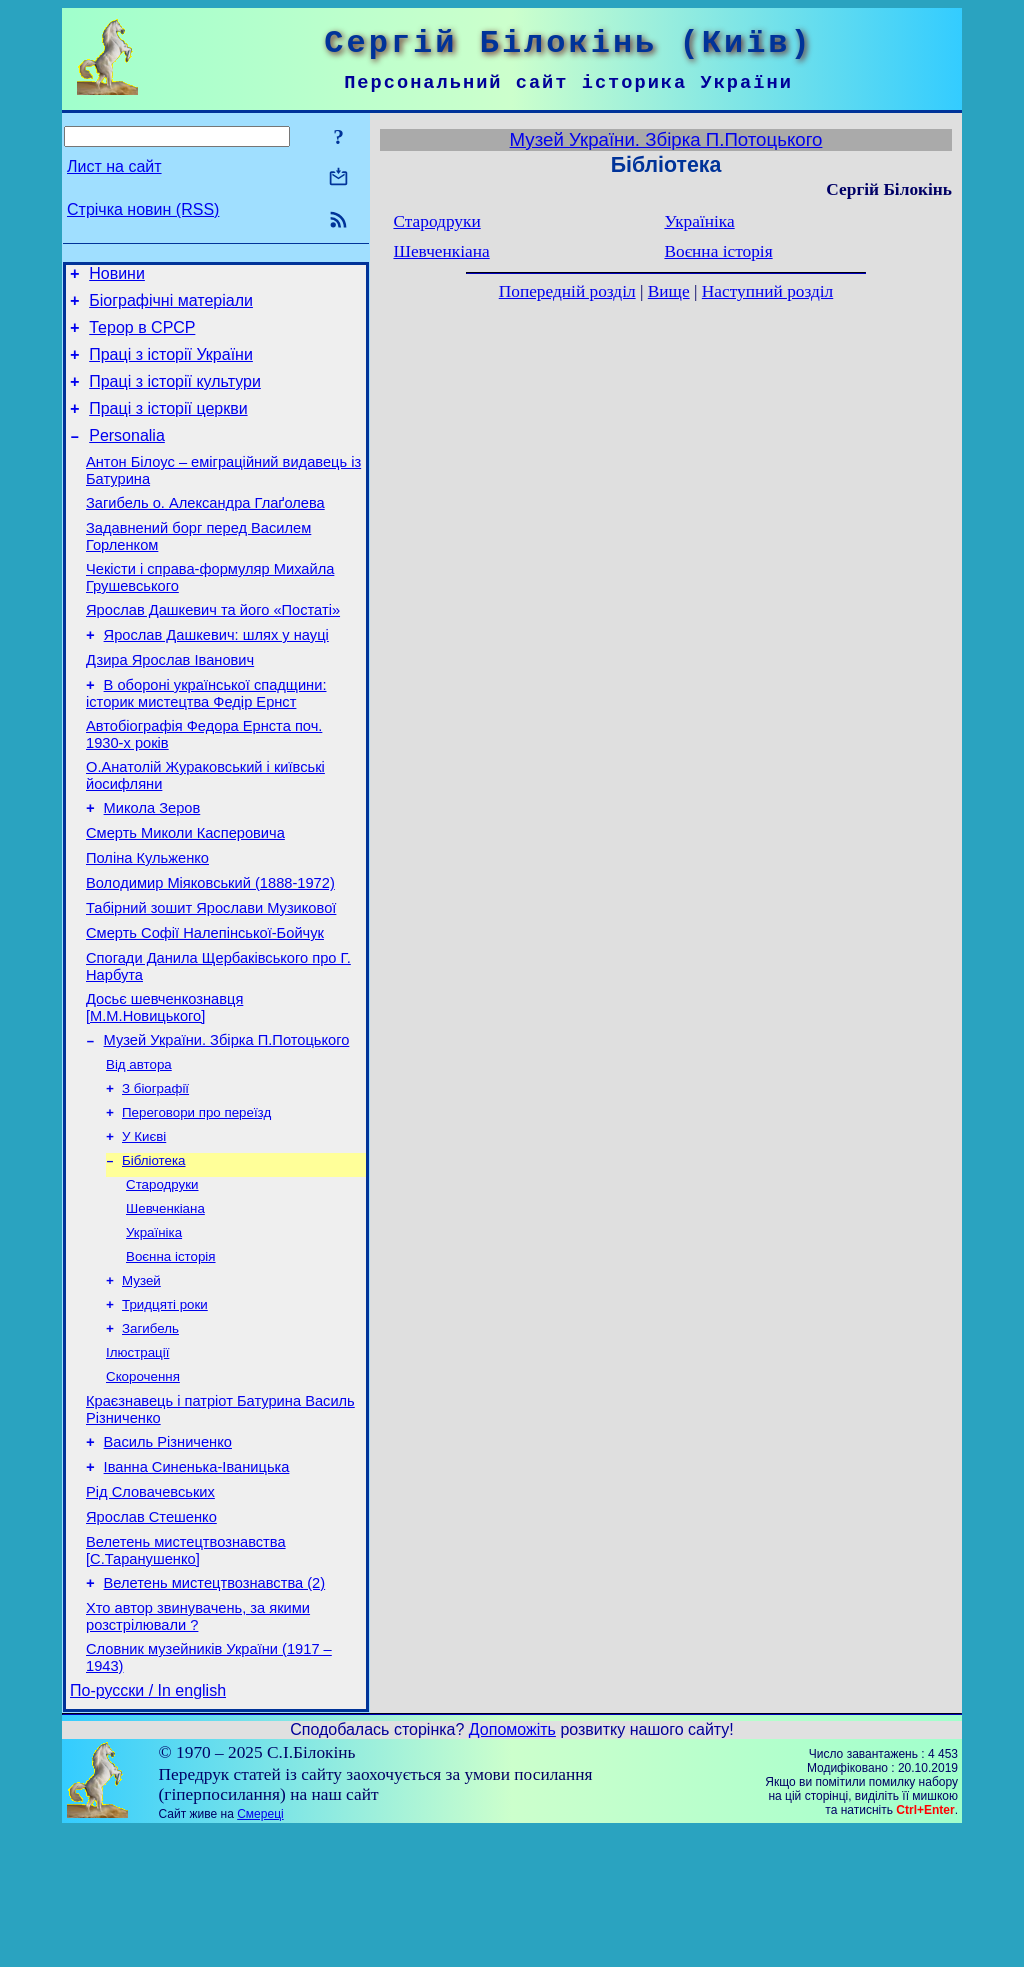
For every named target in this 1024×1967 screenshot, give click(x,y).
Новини (117, 276)
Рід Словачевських (150, 1610)
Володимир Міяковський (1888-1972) (210, 946)
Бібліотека (154, 1248)
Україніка (154, 1326)
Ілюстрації (137, 1456)
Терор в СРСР (142, 336)
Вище (669, 291)
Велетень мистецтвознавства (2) (215, 1710)
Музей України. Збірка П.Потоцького (227, 1118)
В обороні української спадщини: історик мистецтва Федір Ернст (206, 738)
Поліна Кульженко (147, 918)
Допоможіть (512, 1865)
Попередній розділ (567, 291)
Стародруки (162, 1274)
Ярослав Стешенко (151, 1638)
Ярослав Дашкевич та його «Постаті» (213, 646)
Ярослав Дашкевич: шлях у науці (216, 674)
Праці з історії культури (175, 396)
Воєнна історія (171, 1352)
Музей (141, 1378)
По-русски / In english (148, 1826)
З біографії (155, 1170)
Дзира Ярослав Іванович (170, 702)
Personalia (127, 456)
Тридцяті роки (165, 1404)
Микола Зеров (152, 862)
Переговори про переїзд (196, 1196)
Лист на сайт (114, 166)
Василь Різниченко (168, 1554)
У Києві (144, 1222)
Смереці (260, 1950)
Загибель (150, 1430)
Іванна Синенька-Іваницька (197, 1582)
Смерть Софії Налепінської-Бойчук (205, 1002)
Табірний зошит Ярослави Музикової (211, 974)
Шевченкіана (165, 1300)
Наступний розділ (767, 291)
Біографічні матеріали (171, 306)
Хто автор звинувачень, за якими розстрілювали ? (198, 1746)
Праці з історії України (171, 366)
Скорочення (143, 1482)
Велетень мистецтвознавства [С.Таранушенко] (186, 1674)
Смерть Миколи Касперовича (185, 890)
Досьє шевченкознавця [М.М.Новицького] (164, 1082)
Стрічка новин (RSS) (143, 209)
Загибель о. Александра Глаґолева (205, 530)
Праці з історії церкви (168, 426)
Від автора (139, 1144)
